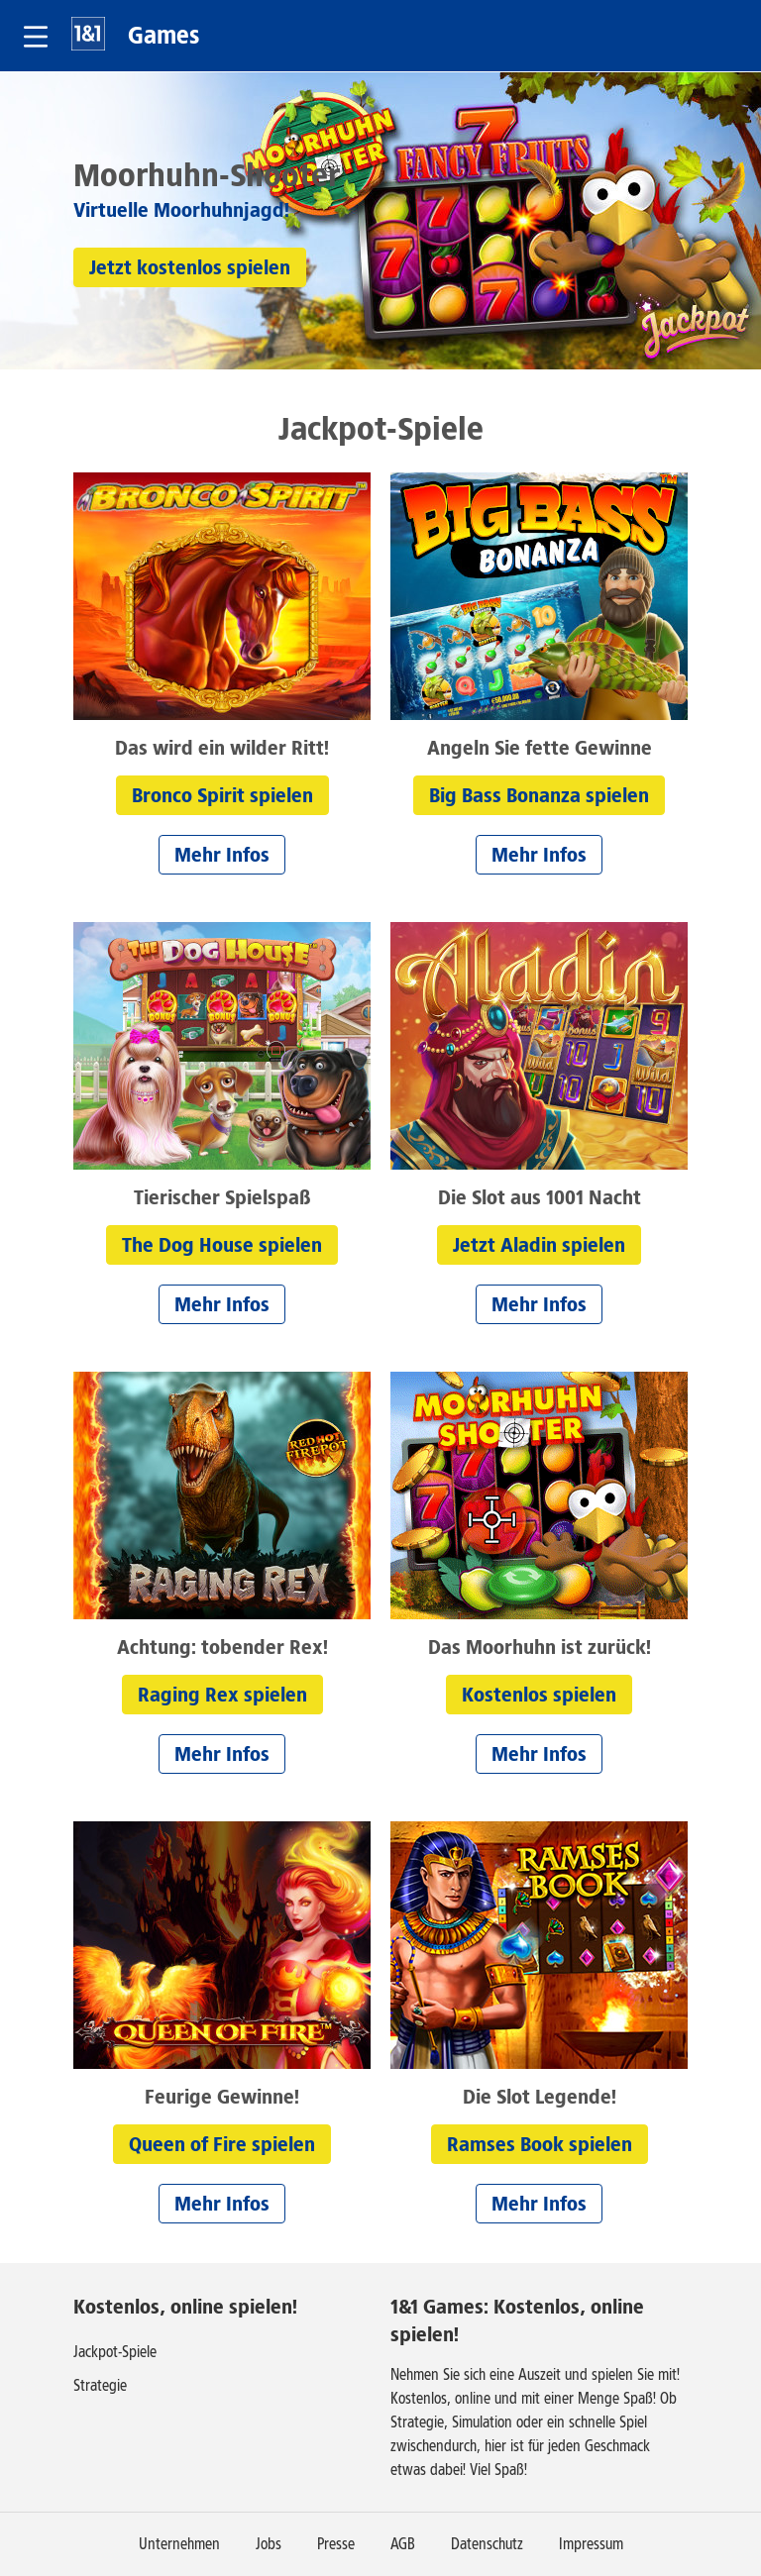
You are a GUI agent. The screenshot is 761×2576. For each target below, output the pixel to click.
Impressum (591, 2543)
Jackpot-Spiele (115, 2351)
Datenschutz (487, 2543)
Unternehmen (179, 2543)
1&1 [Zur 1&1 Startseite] (88, 34)
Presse (336, 2543)
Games (163, 35)
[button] (36, 36)
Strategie (100, 2385)
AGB (402, 2543)
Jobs (268, 2543)
